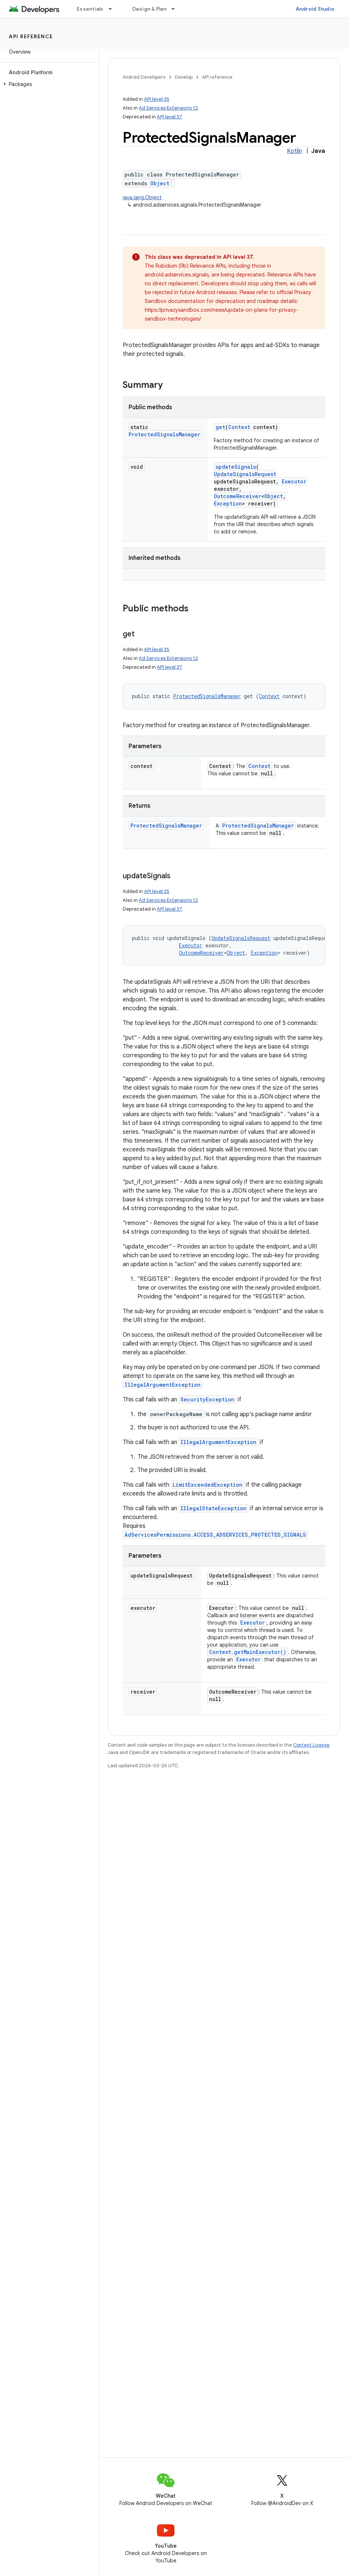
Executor (294, 481)
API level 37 (169, 117)
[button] (48, 84)
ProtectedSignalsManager (164, 434)
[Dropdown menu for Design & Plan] (176, 9)
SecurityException (207, 1399)
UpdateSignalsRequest (245, 474)
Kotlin (294, 151)
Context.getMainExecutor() (247, 1651)
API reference (31, 36)
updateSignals (236, 466)
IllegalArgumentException (163, 1384)
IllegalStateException (213, 1508)
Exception (228, 503)
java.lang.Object (142, 197)
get (220, 427)
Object (159, 183)
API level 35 (156, 99)
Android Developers (144, 77)
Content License (311, 1745)
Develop (184, 77)
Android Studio (315, 9)
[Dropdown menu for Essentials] (113, 9)
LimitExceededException (207, 1484)
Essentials (90, 9)
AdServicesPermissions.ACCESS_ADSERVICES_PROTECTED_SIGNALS (215, 1534)
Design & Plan (149, 9)
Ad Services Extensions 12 (168, 108)
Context (239, 427)
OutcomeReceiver (237, 496)
